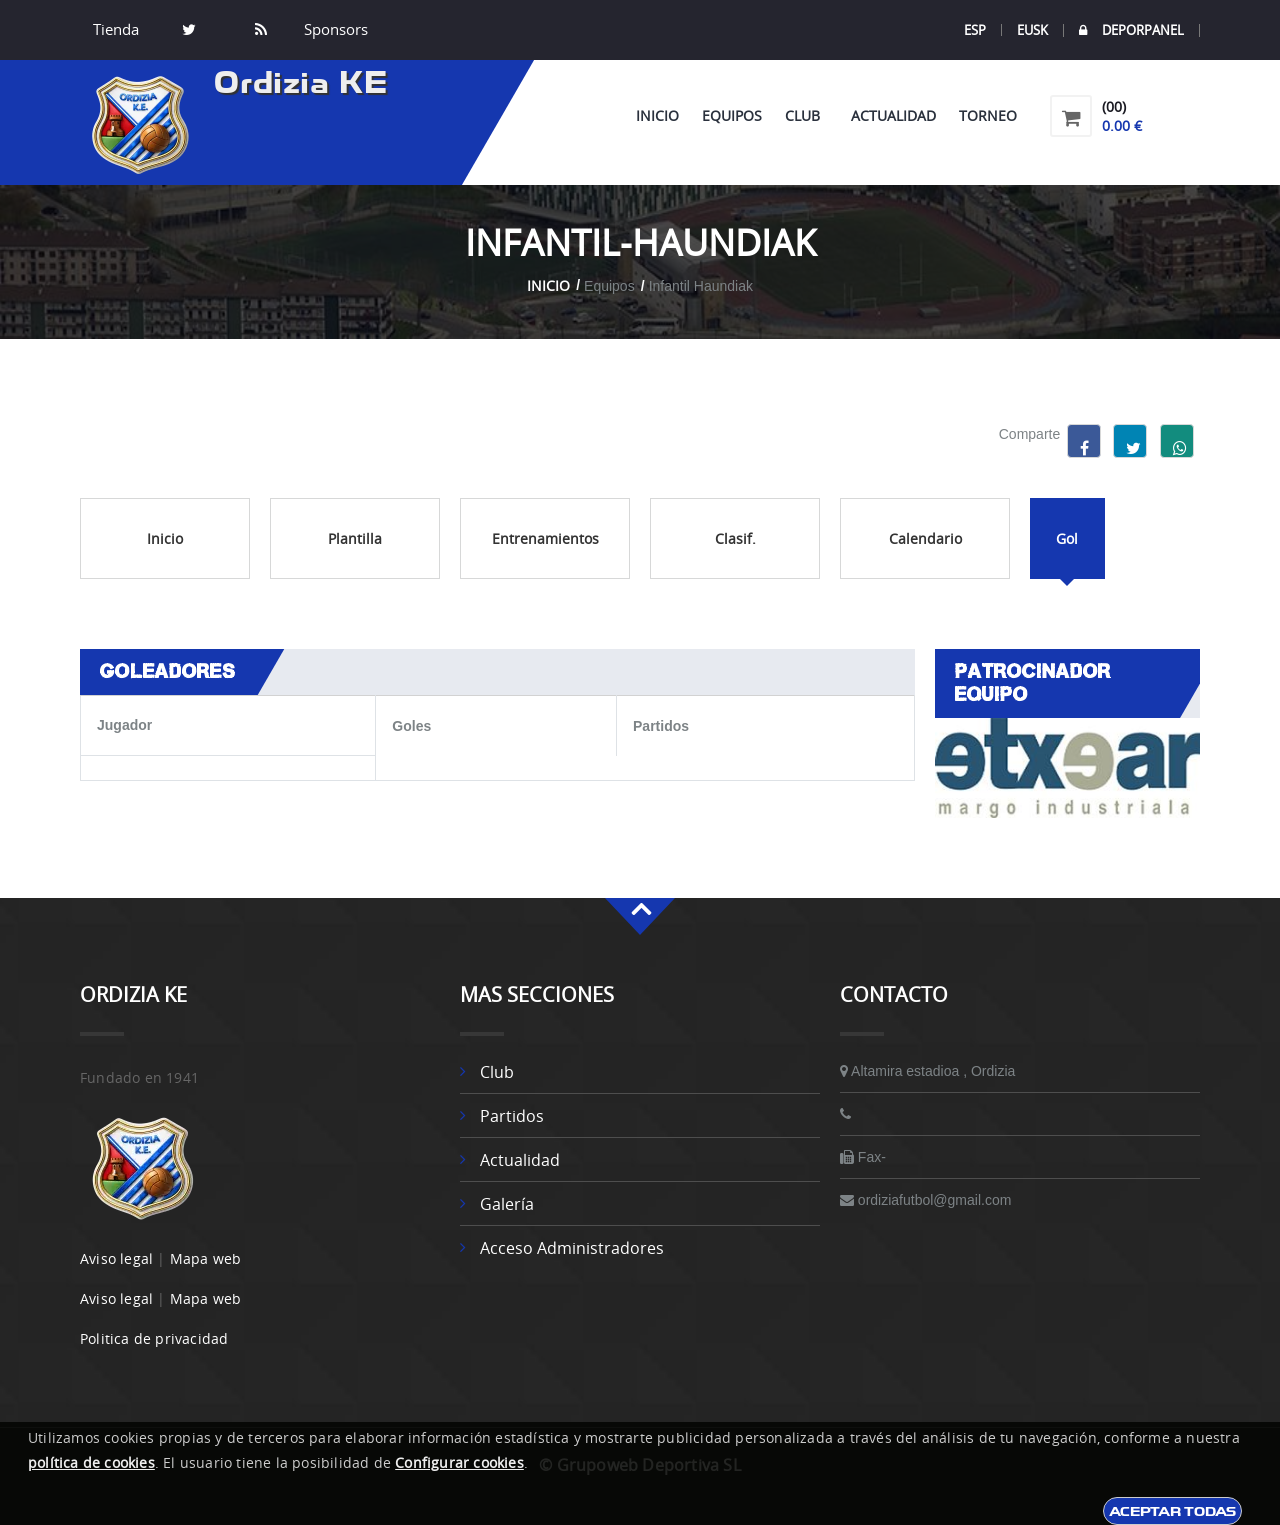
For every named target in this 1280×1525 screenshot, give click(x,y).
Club (806, 115)
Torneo (988, 115)
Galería (507, 1204)
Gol (1067, 538)
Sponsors (334, 30)
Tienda (116, 30)
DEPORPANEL (1131, 30)
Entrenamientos (545, 538)
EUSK (1032, 30)
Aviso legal (116, 1258)
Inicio (657, 115)
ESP (975, 30)
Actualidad (893, 115)
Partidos (512, 1116)
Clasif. (735, 538)
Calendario (925, 538)
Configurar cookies (459, 1462)
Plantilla (355, 538)
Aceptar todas (1172, 1511)
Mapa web (206, 1258)
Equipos (732, 115)
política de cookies (91, 1462)
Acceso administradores (572, 1248)
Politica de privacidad (154, 1338)
